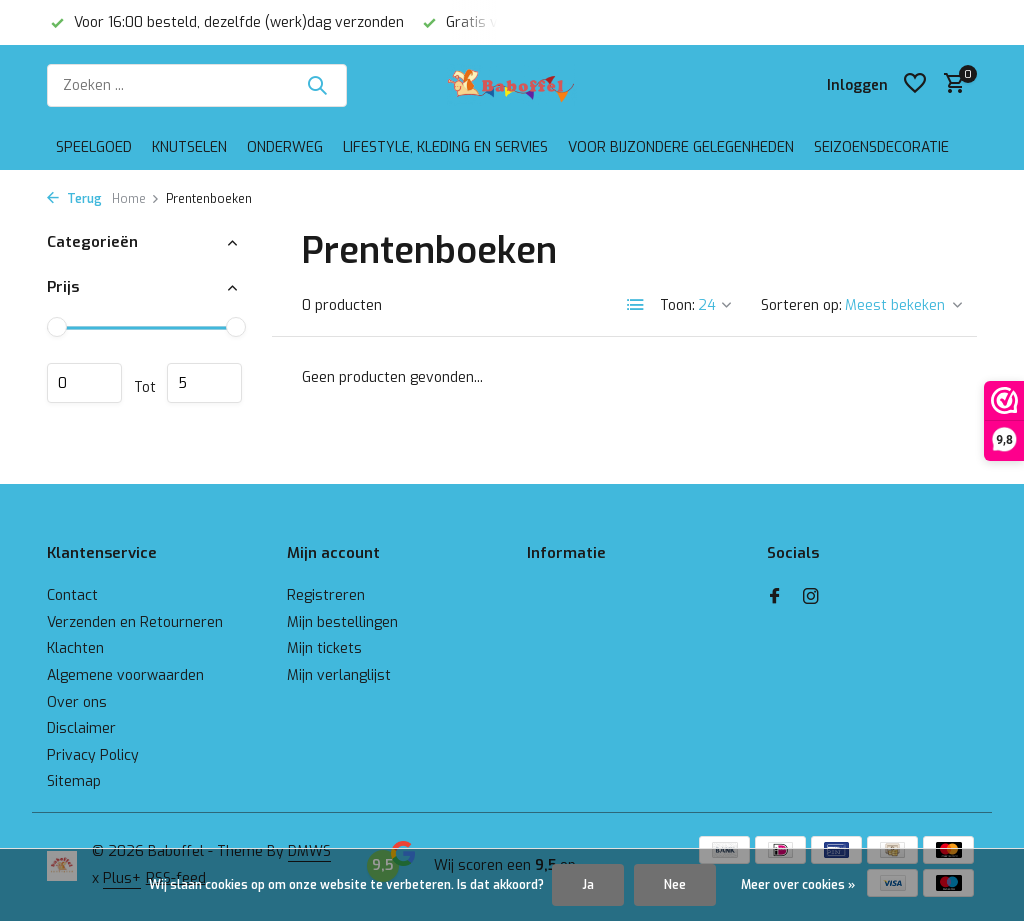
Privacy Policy (93, 755)
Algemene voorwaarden (125, 675)
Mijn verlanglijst (339, 675)
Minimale (84, 383)
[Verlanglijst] (915, 85)
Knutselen (189, 147)
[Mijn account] (857, 85)
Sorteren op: (801, 305)
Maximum (204, 383)
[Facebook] (775, 598)
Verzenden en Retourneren (135, 622)
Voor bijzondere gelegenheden (681, 147)
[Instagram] (811, 598)
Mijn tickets (324, 648)
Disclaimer (81, 728)
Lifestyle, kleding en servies (445, 147)
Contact (72, 595)
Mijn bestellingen (342, 622)
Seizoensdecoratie (881, 147)
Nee (675, 885)
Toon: (677, 305)
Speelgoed (94, 147)
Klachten (75, 648)
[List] (636, 305)
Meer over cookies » (798, 885)
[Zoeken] (197, 85)
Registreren (326, 595)
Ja (588, 885)
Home (136, 199)
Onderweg (285, 147)
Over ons (77, 702)
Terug (74, 199)
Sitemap (74, 781)
